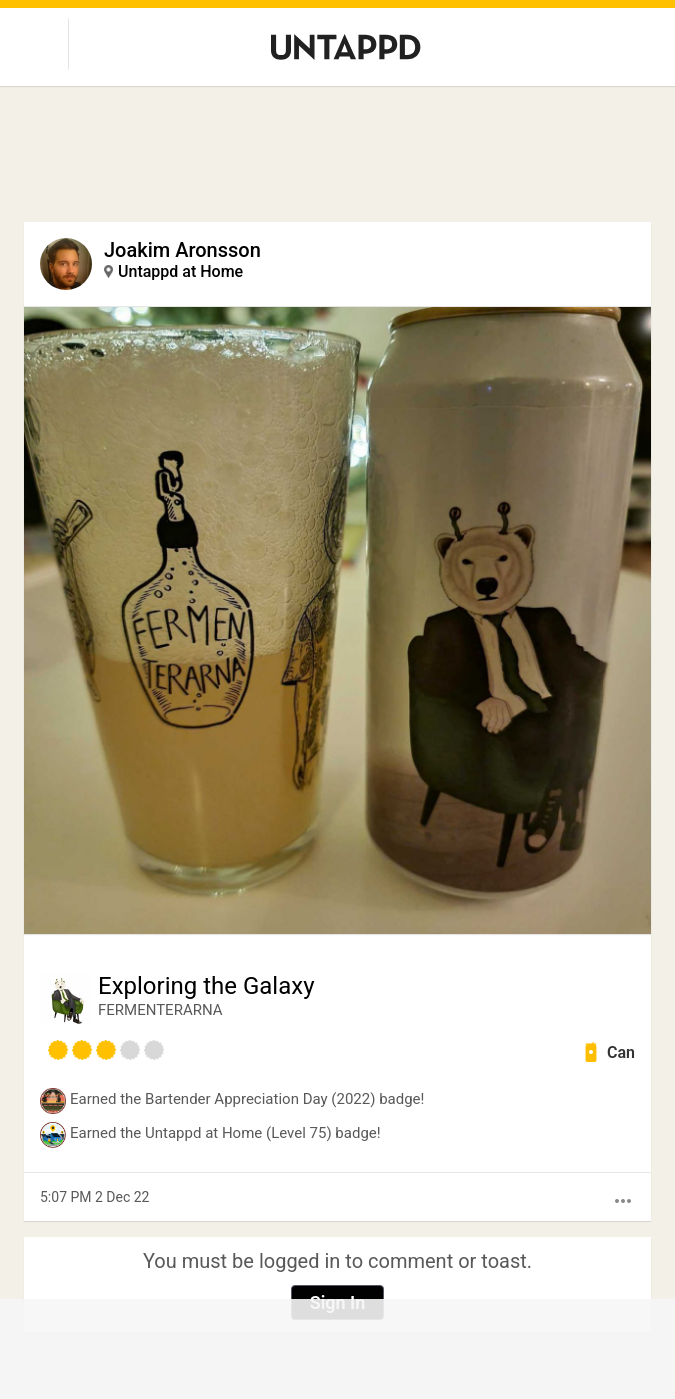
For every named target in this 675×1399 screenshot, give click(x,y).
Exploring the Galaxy (206, 986)
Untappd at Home (180, 271)
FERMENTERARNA (160, 1010)
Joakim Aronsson (182, 250)
